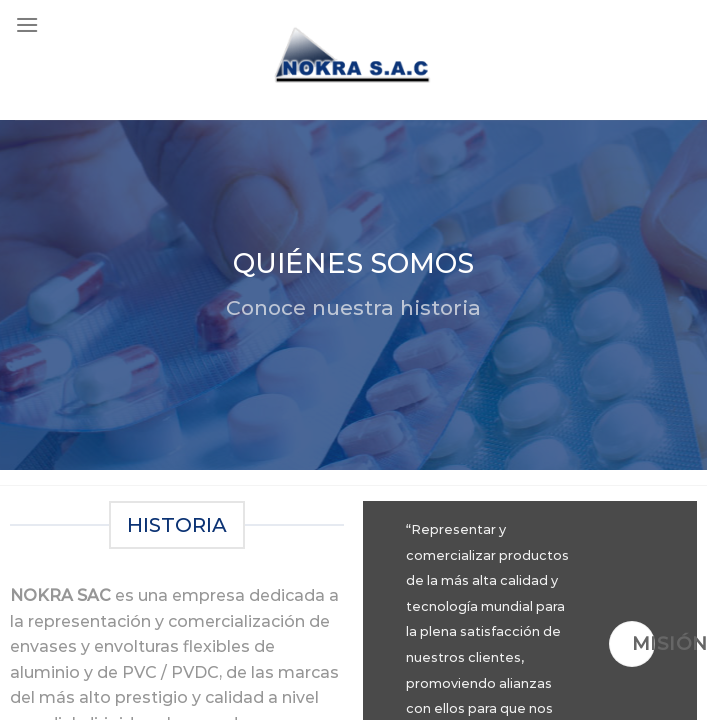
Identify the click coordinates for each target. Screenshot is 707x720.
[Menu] (27, 24)
